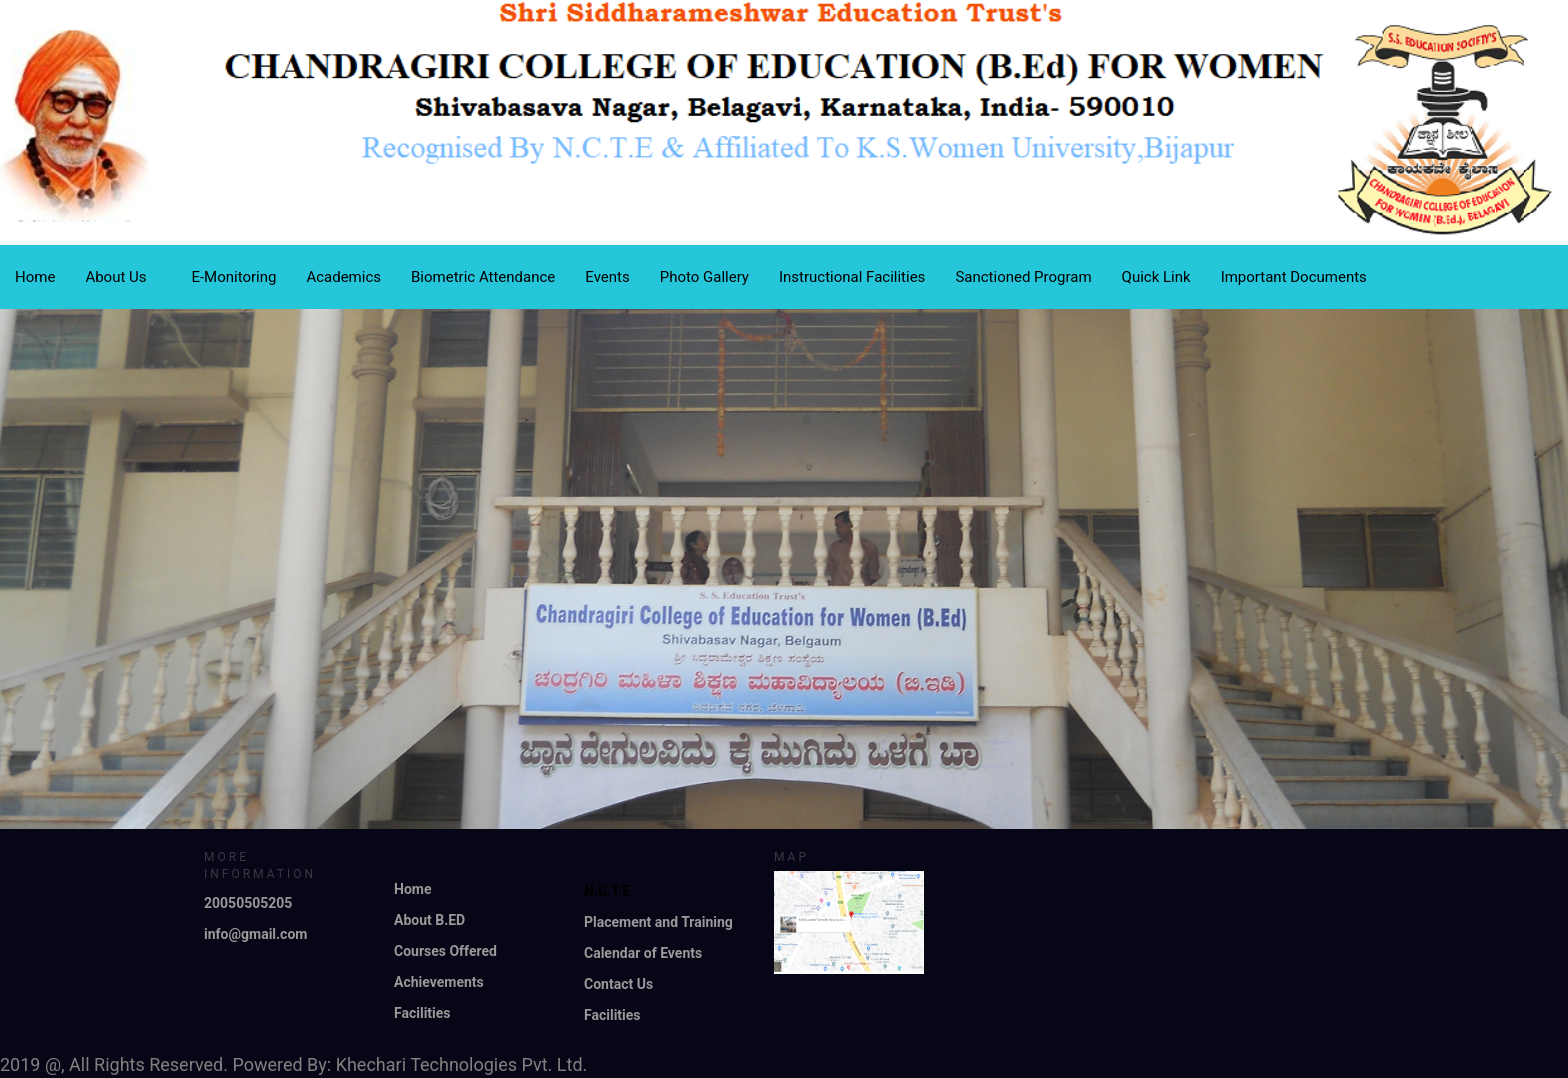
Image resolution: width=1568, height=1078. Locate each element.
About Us (123, 277)
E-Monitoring (233, 277)
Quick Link (1156, 277)
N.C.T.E (607, 891)
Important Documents (1294, 277)
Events (607, 277)
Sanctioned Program (1023, 277)
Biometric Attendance (483, 277)
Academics (343, 277)
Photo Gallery (704, 277)
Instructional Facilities (852, 277)
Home (35, 277)
